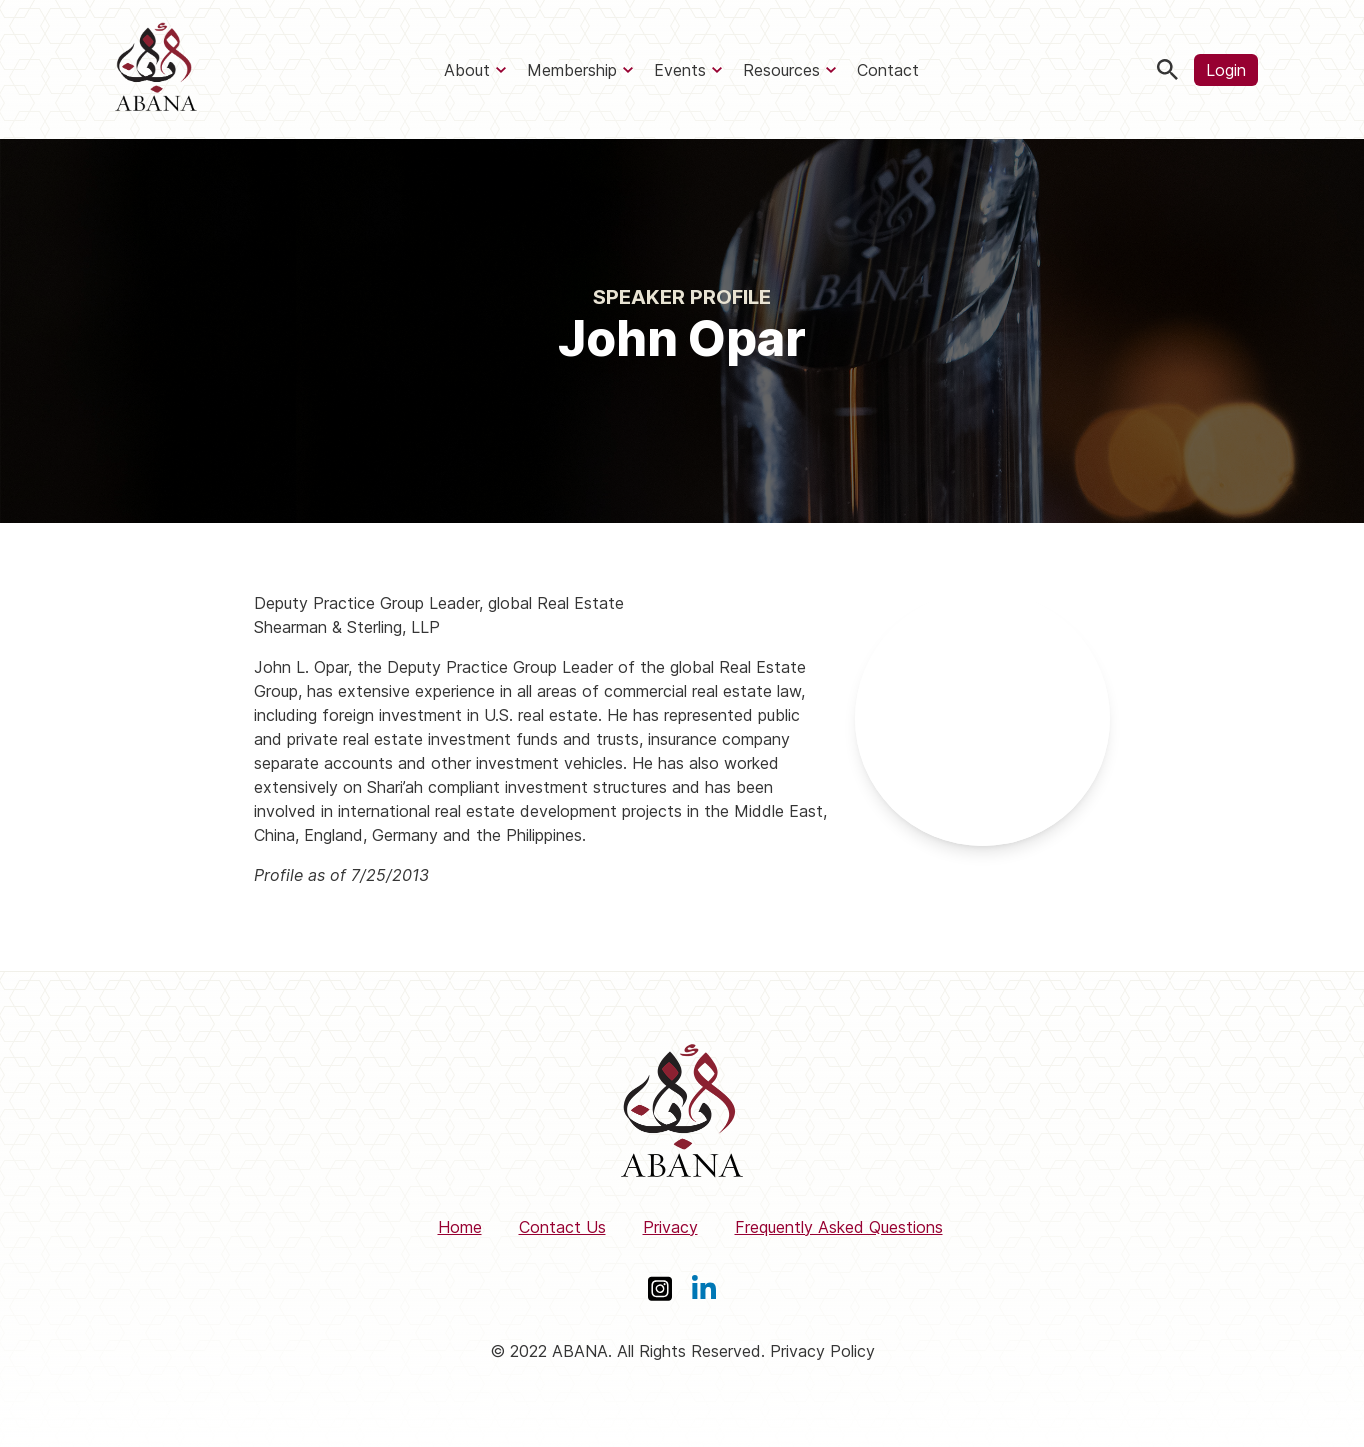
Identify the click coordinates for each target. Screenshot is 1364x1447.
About (467, 70)
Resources (781, 70)
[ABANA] (156, 69)
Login (1226, 70)
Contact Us (562, 1227)
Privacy (670, 1227)
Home (460, 1227)
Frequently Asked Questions (839, 1227)
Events (680, 70)
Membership (572, 70)
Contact (888, 70)
